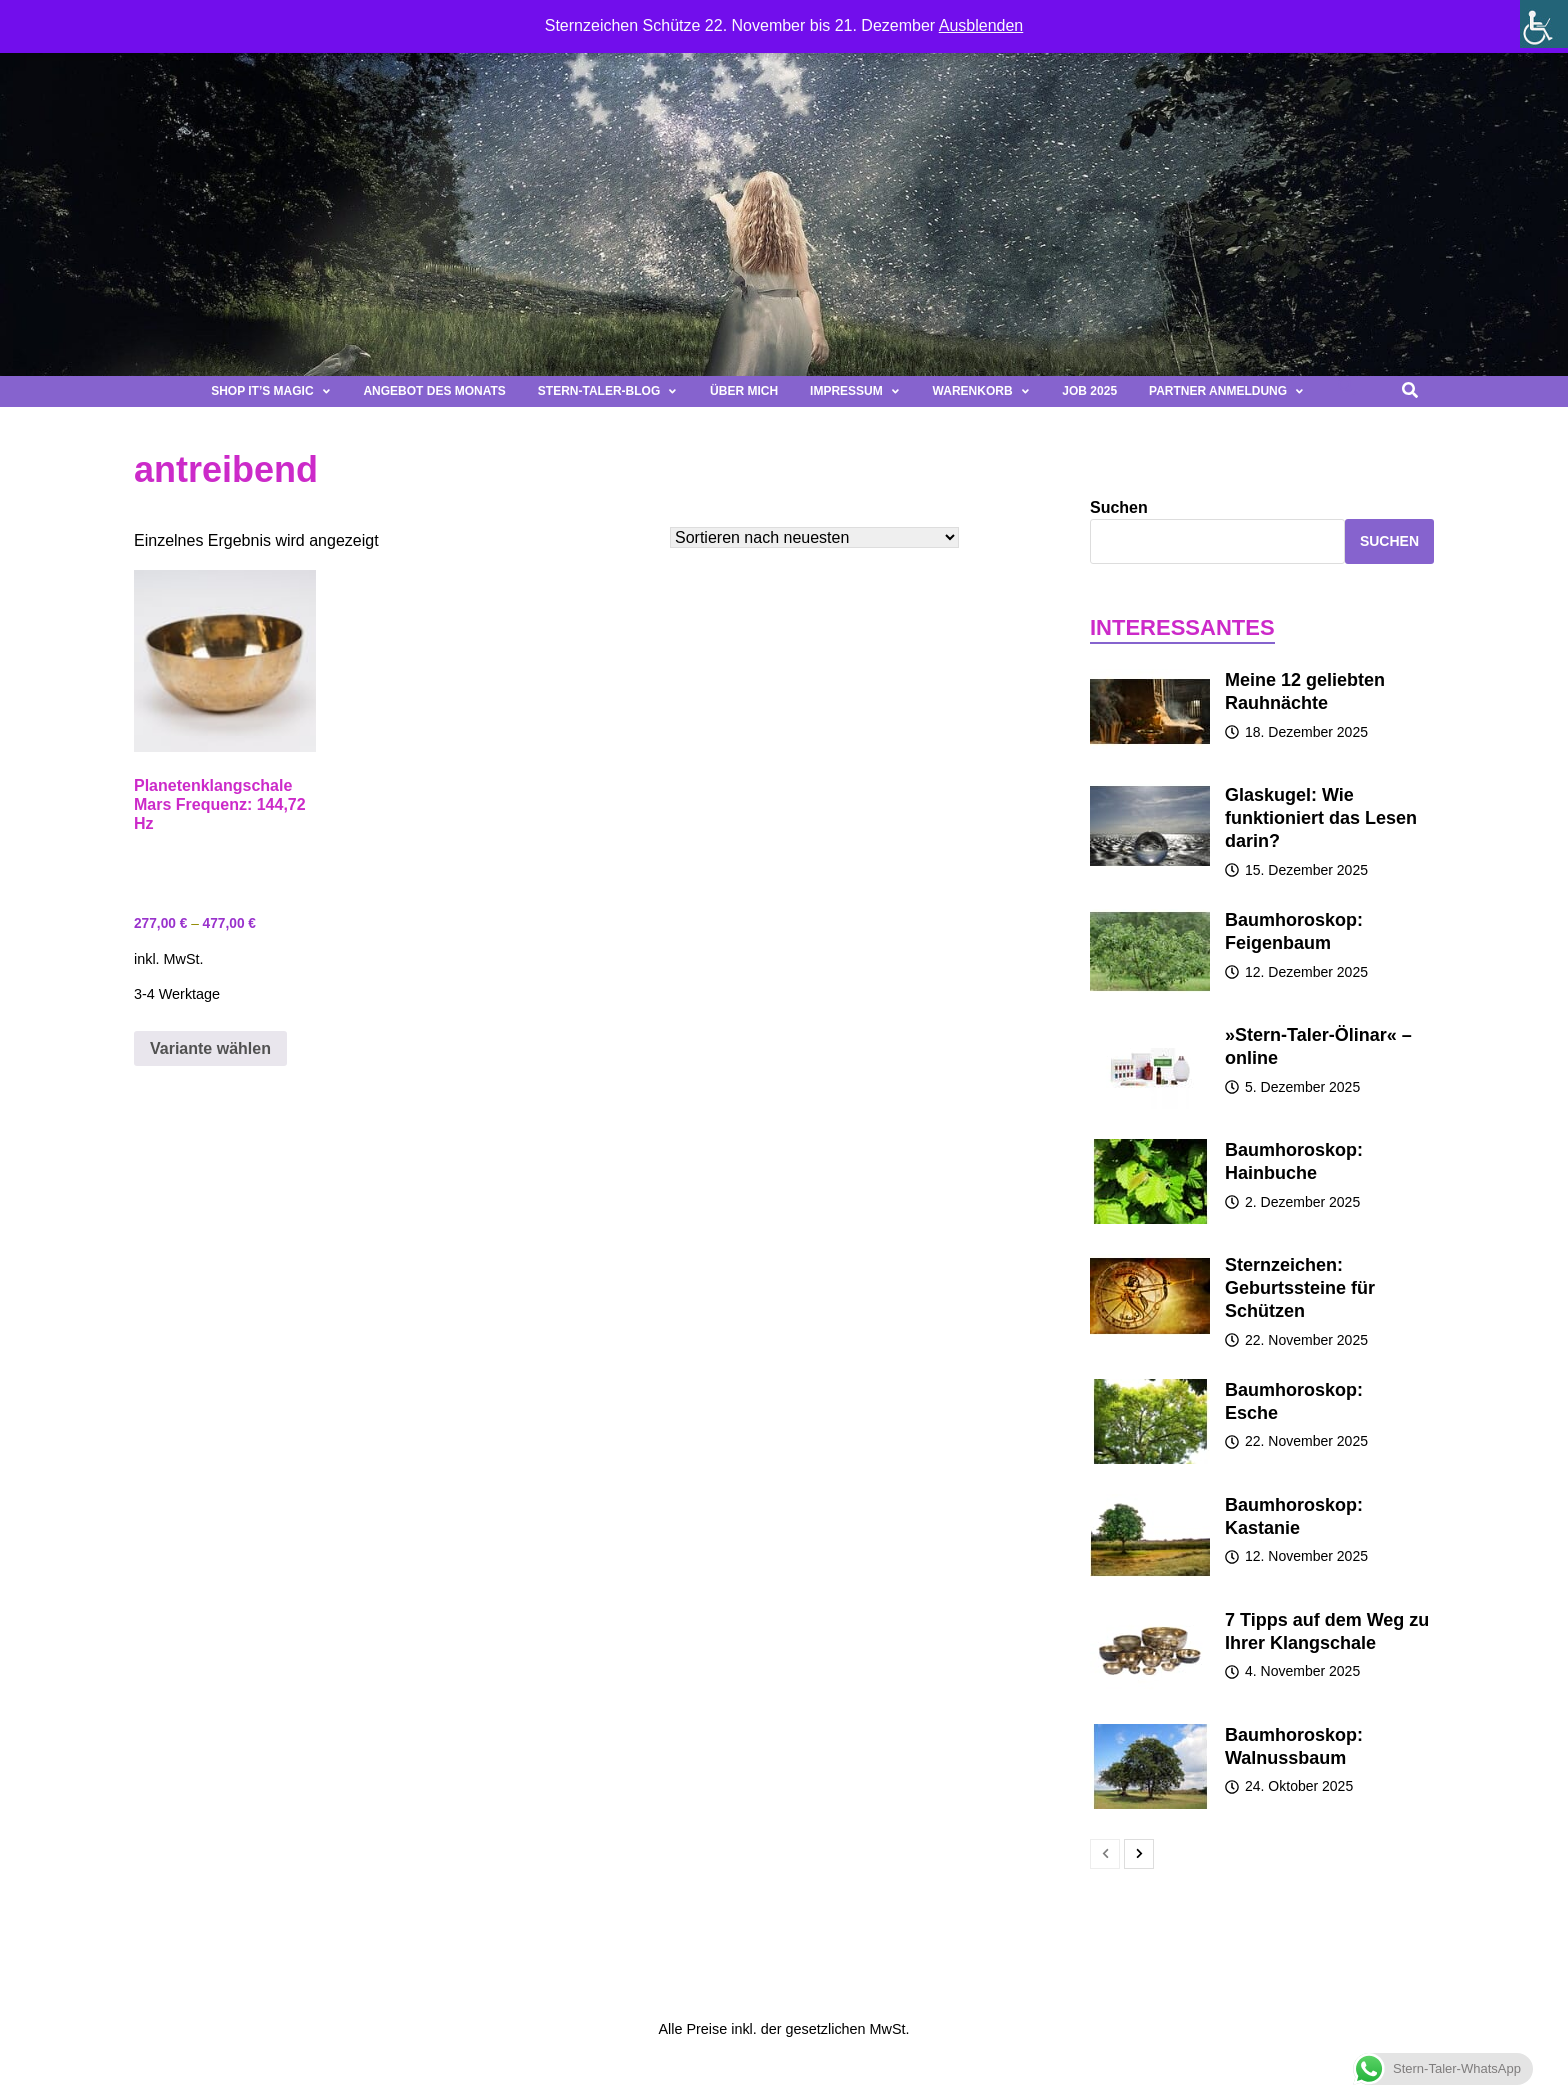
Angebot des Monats (434, 391)
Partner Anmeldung (1227, 391)
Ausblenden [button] (981, 25)
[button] (1347, 391)
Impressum (855, 391)
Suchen (1119, 507)
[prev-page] (1105, 1854)
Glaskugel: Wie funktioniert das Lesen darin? (1321, 818)
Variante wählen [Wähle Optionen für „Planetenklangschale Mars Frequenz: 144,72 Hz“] (210, 1048)
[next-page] (1139, 1854)
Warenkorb (982, 391)
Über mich (744, 391)
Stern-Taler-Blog (608, 391)
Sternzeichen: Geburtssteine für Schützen (1300, 1288)
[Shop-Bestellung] (814, 537)
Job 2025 (1089, 391)
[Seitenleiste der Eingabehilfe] (1544, 24)
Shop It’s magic (271, 391)
